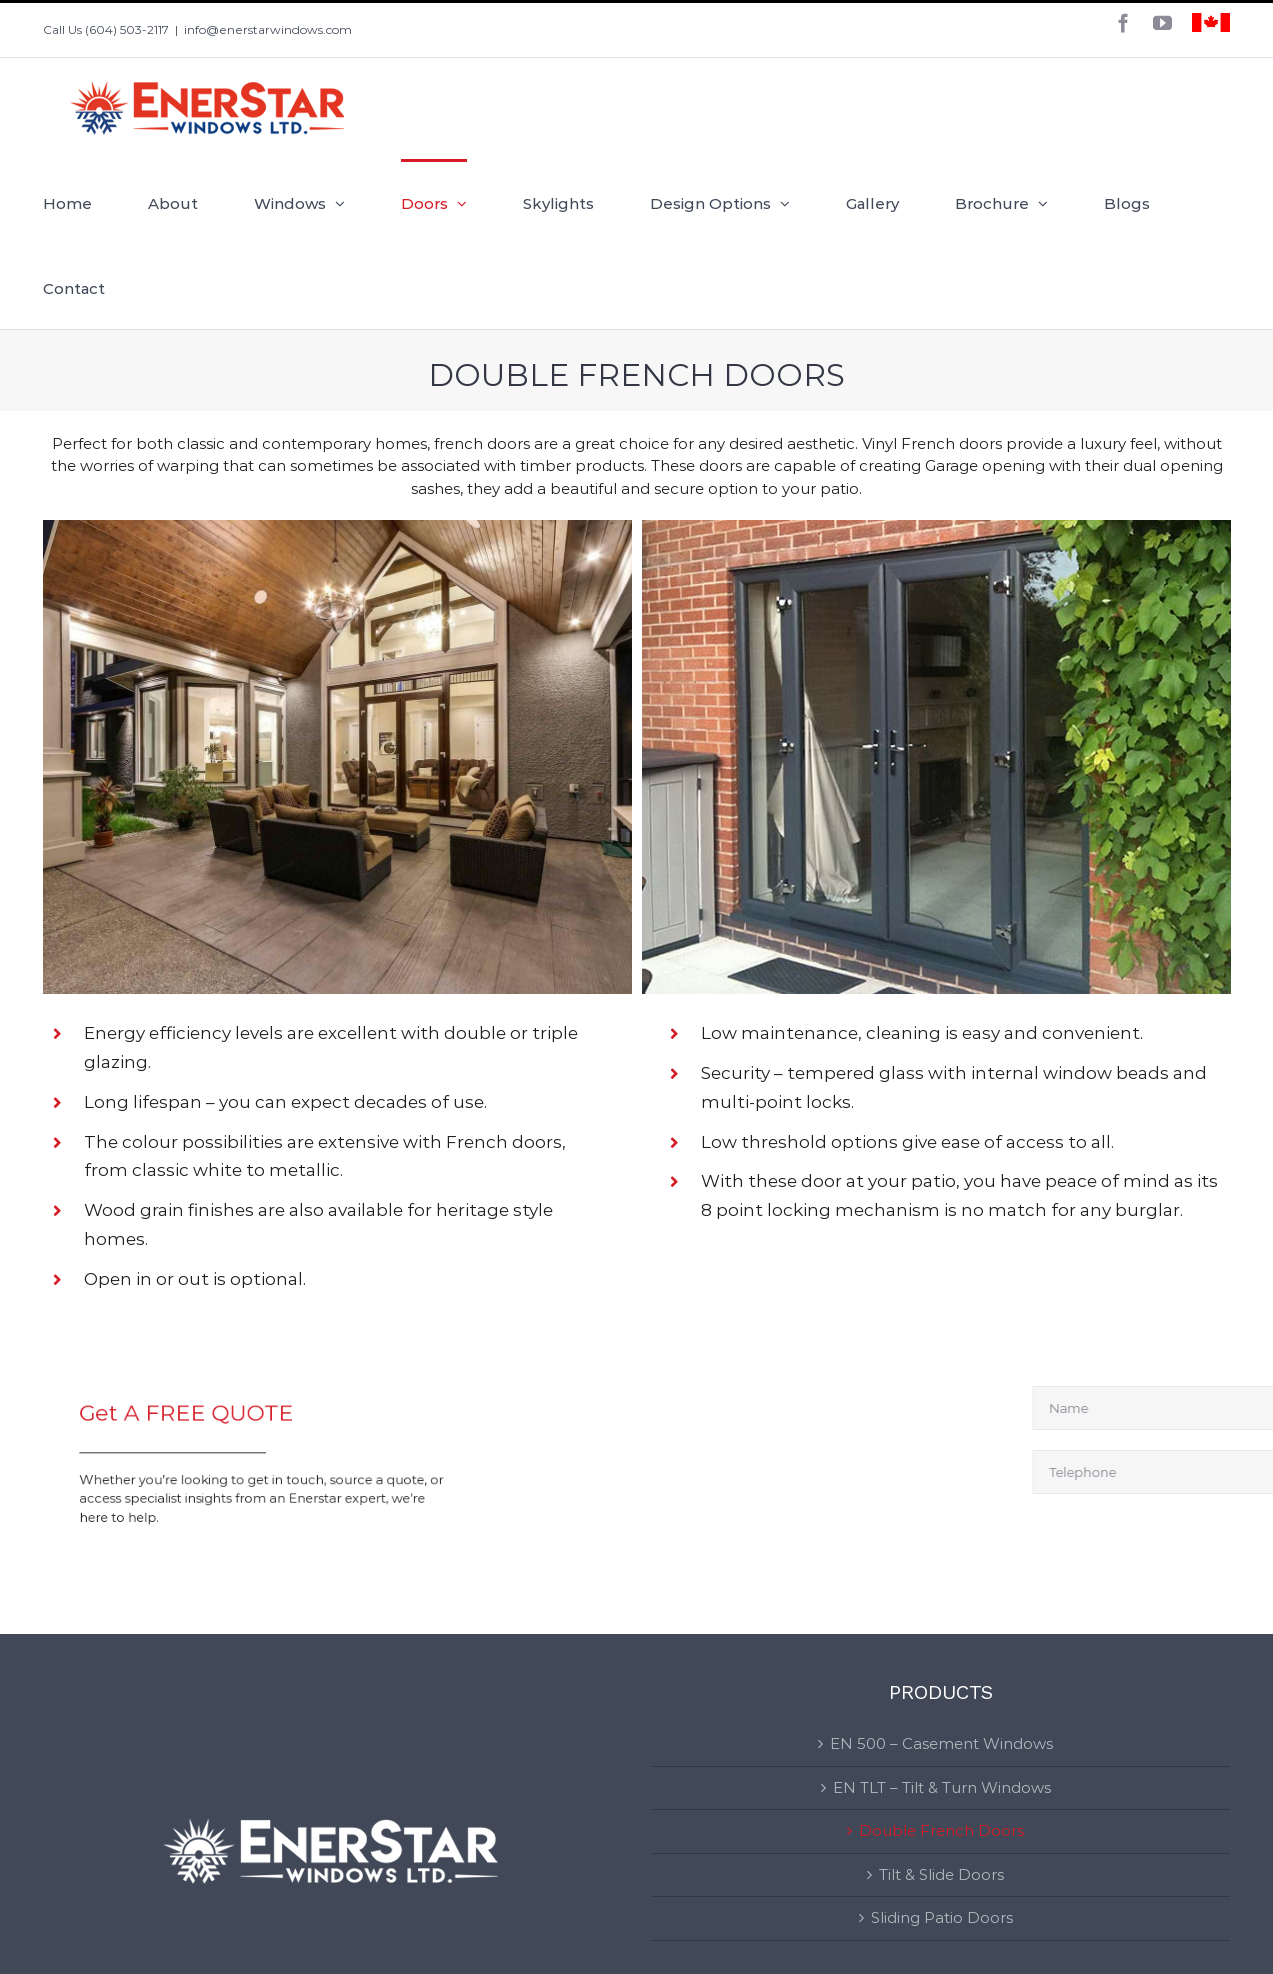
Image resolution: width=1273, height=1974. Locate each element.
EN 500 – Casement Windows (941, 1743)
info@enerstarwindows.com (268, 29)
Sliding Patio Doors (942, 1917)
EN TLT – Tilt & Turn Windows (942, 1787)
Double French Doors (941, 1830)
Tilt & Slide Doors (941, 1874)
